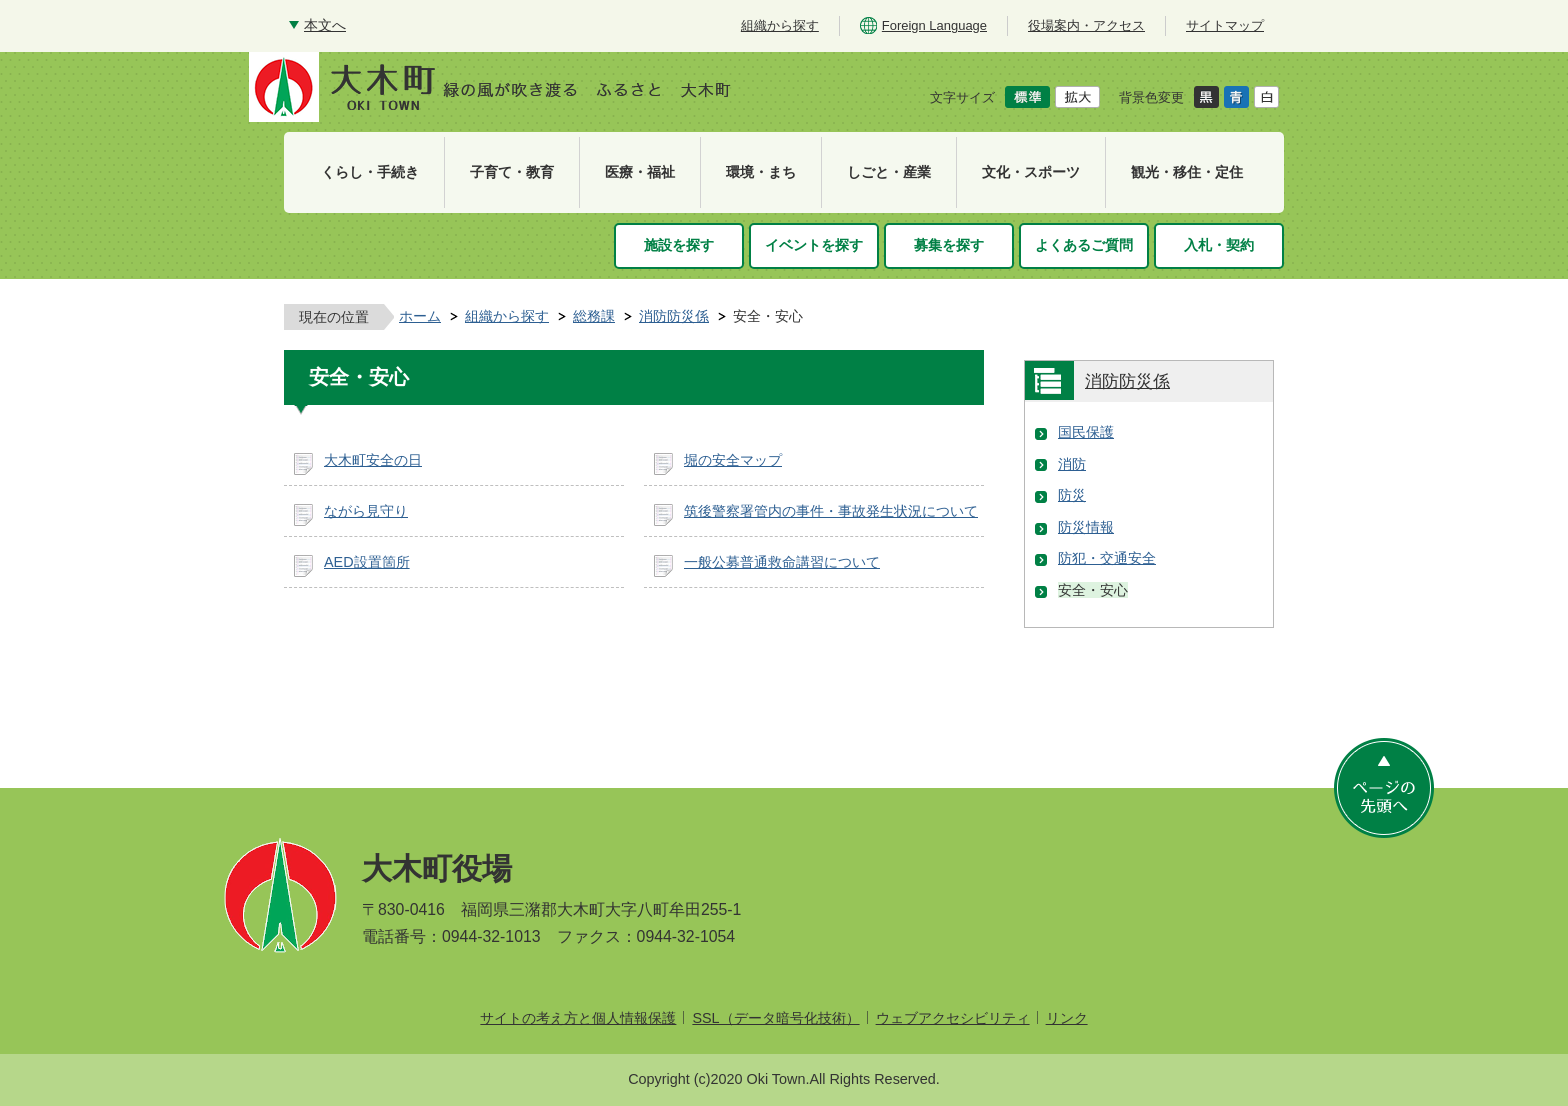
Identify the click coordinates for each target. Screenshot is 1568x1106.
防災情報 (1086, 527)
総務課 (594, 316)
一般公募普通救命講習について (782, 562)
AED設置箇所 (367, 562)
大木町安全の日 (373, 460)
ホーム (420, 316)
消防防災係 (674, 316)
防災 (1072, 495)
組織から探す (507, 316)
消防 (1072, 464)
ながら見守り (366, 511)
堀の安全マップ (733, 460)
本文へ (325, 25)
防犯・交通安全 (1107, 558)
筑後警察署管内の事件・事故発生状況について (831, 511)
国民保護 (1086, 432)
